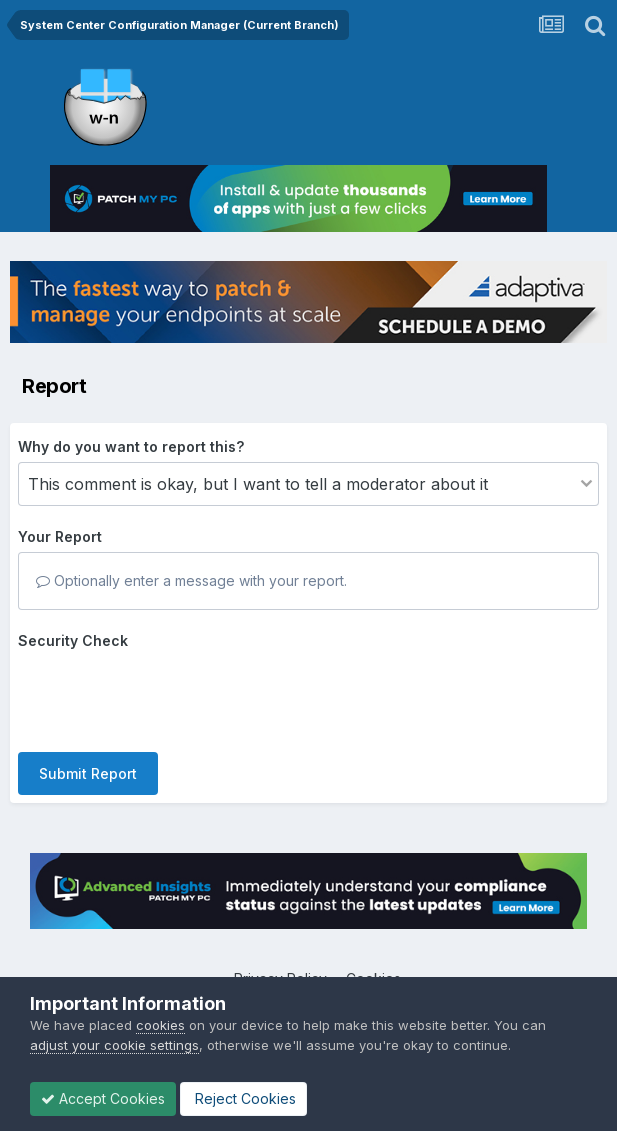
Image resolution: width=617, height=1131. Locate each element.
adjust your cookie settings (114, 1045)
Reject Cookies (243, 1098)
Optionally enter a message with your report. (191, 580)
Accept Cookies (103, 1098)
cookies (160, 1025)
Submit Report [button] (88, 773)
